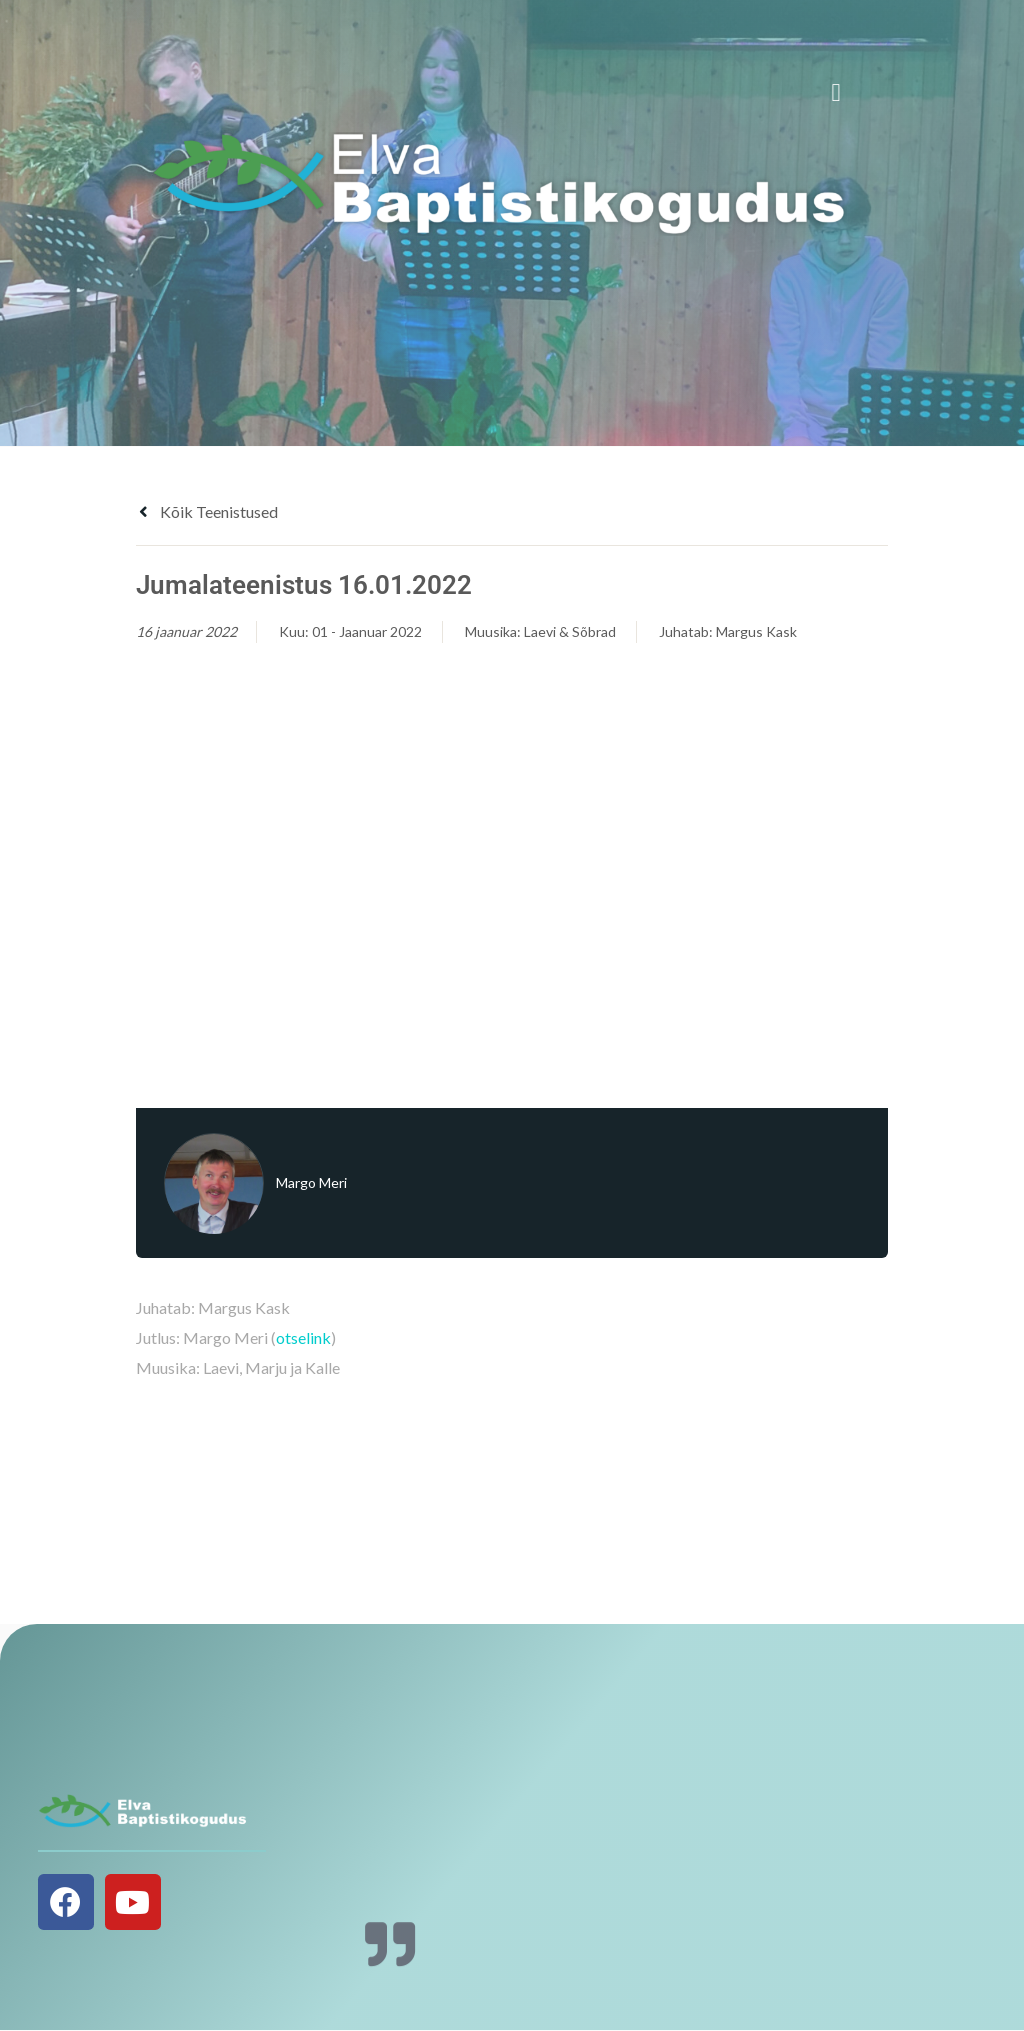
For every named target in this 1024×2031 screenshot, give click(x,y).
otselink (303, 1337)
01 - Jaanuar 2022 (367, 631)
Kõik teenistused (207, 511)
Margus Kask (756, 631)
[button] (836, 93)
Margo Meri (311, 1182)
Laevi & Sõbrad (570, 631)
